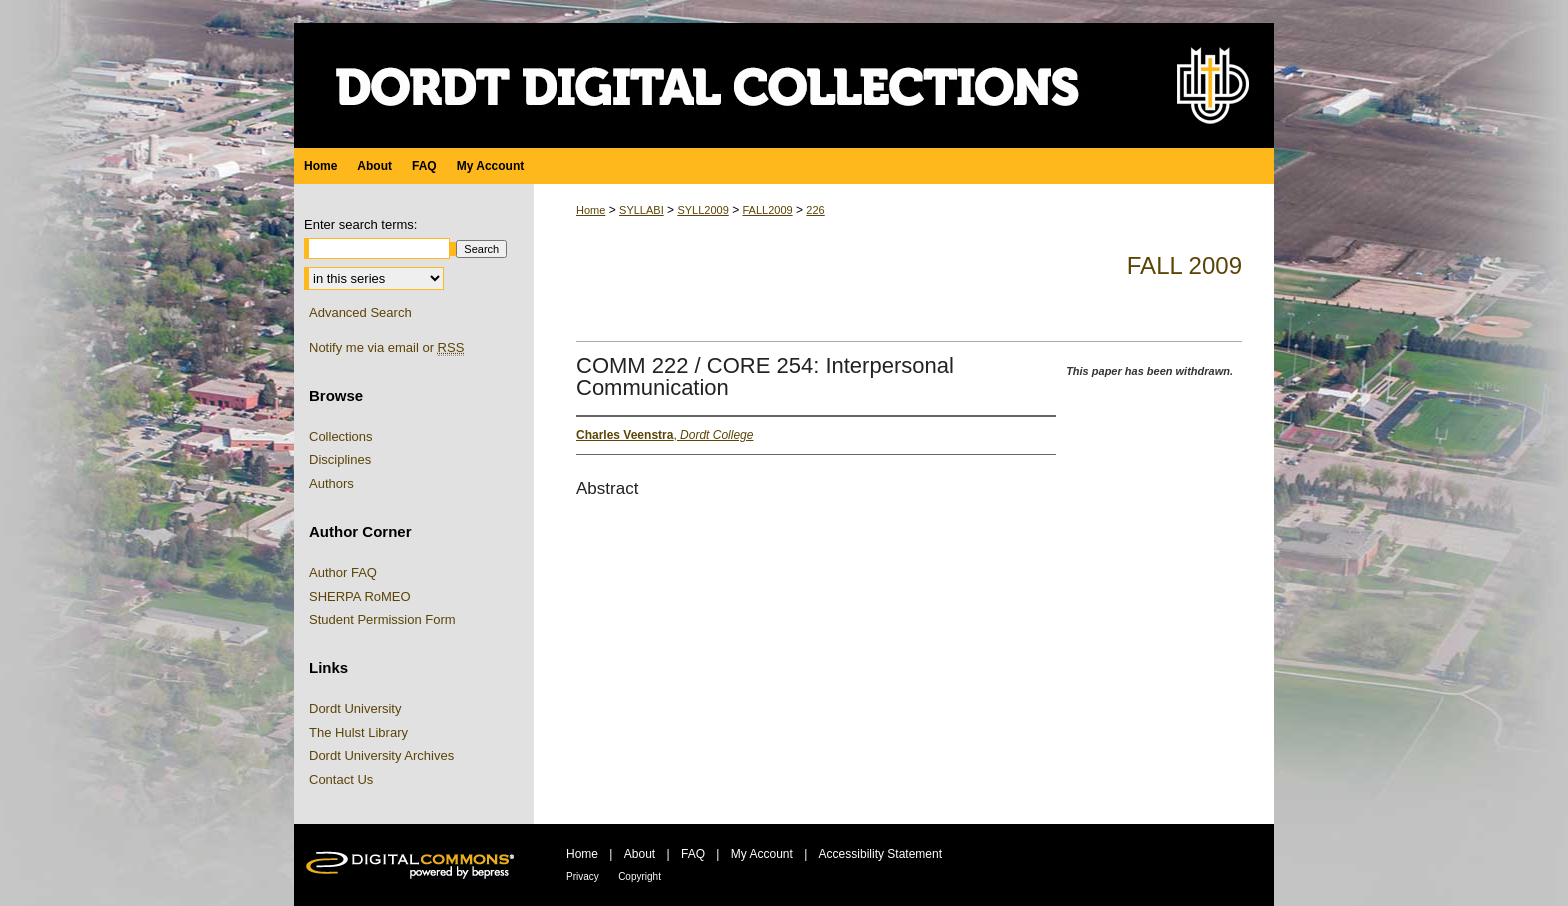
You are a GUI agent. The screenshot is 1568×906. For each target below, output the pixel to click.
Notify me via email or (386, 348)
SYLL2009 (702, 210)
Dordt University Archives (381, 755)
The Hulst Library (358, 732)
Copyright (639, 876)
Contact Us (341, 779)
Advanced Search (360, 312)
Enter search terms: (360, 224)
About (639, 854)
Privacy (582, 876)
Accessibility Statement (880, 854)
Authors (331, 483)
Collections (341, 436)
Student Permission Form (382, 619)
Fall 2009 (1184, 265)
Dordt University (355, 708)
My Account (762, 854)
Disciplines (340, 459)
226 (815, 210)
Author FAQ (343, 572)
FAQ (693, 854)
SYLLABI (641, 210)
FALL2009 (767, 210)
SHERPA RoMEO (360, 596)
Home (590, 210)
